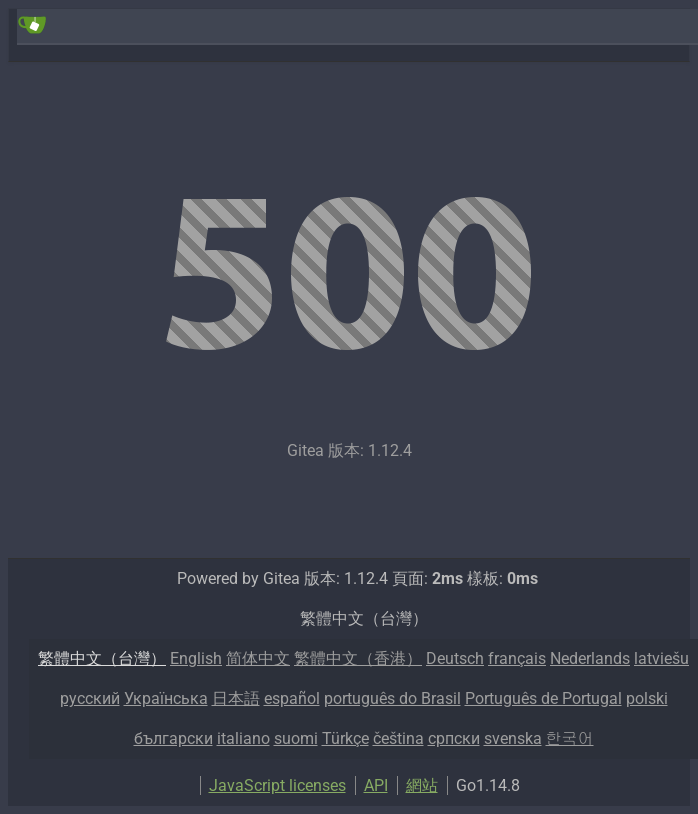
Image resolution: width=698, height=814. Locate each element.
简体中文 (258, 658)
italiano (243, 738)
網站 (422, 785)
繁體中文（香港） (358, 658)
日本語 (236, 698)
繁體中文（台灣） (102, 658)
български (173, 738)
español (292, 698)
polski (647, 698)
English (196, 658)
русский (90, 698)
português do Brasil (392, 698)
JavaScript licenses (277, 785)
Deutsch (455, 658)
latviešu (661, 658)
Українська (166, 698)
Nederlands (590, 658)
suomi (296, 738)
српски (454, 738)
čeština (398, 738)
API (376, 785)
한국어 (570, 738)
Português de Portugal (543, 698)
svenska (513, 738)
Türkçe (345, 738)
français (517, 658)
